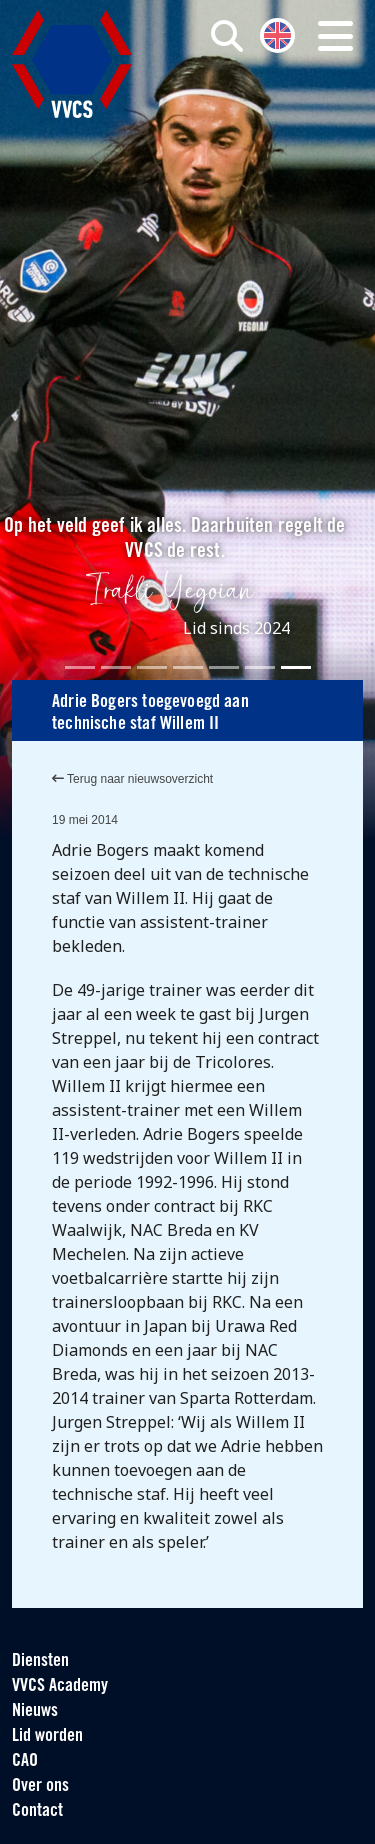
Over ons (40, 1786)
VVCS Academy (60, 1686)
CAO (25, 1761)
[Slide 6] (260, 667)
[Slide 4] (188, 667)
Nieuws (35, 1711)
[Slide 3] (152, 667)
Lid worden (47, 1736)
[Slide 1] (80, 667)
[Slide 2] (116, 667)
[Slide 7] (296, 667)
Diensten (40, 1661)
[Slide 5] (224, 667)
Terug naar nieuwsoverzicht (132, 779)
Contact (37, 1811)
